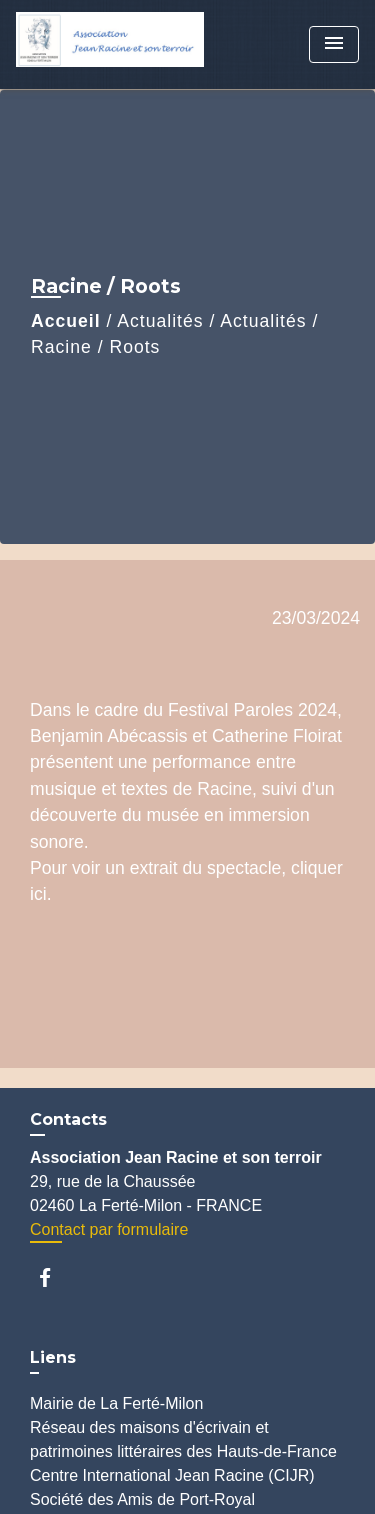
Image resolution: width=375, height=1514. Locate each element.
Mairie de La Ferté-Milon (116, 1403)
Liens (53, 1357)
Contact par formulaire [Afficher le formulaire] (109, 1229)
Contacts (68, 1119)
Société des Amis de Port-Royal (142, 1499)
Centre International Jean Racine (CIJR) (172, 1475)
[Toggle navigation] (334, 44)
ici (38, 894)
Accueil (66, 321)
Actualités (160, 321)
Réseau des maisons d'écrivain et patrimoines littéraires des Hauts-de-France (183, 1439)
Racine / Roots (95, 347)
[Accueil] (110, 44)
